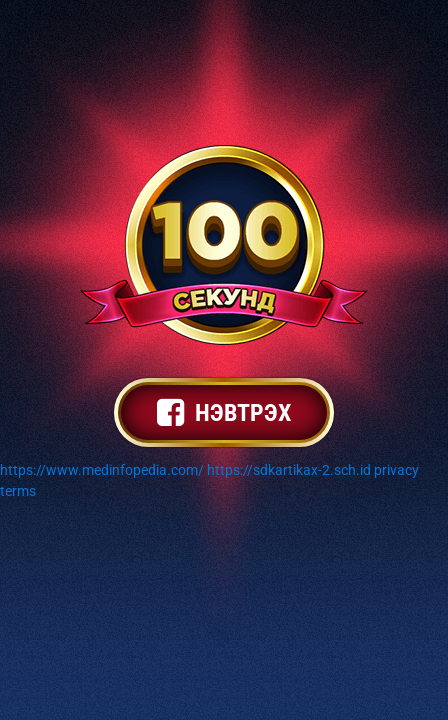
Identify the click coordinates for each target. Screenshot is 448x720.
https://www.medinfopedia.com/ (102, 470)
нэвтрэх (224, 413)
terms (18, 491)
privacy (396, 470)
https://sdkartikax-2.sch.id (289, 470)
